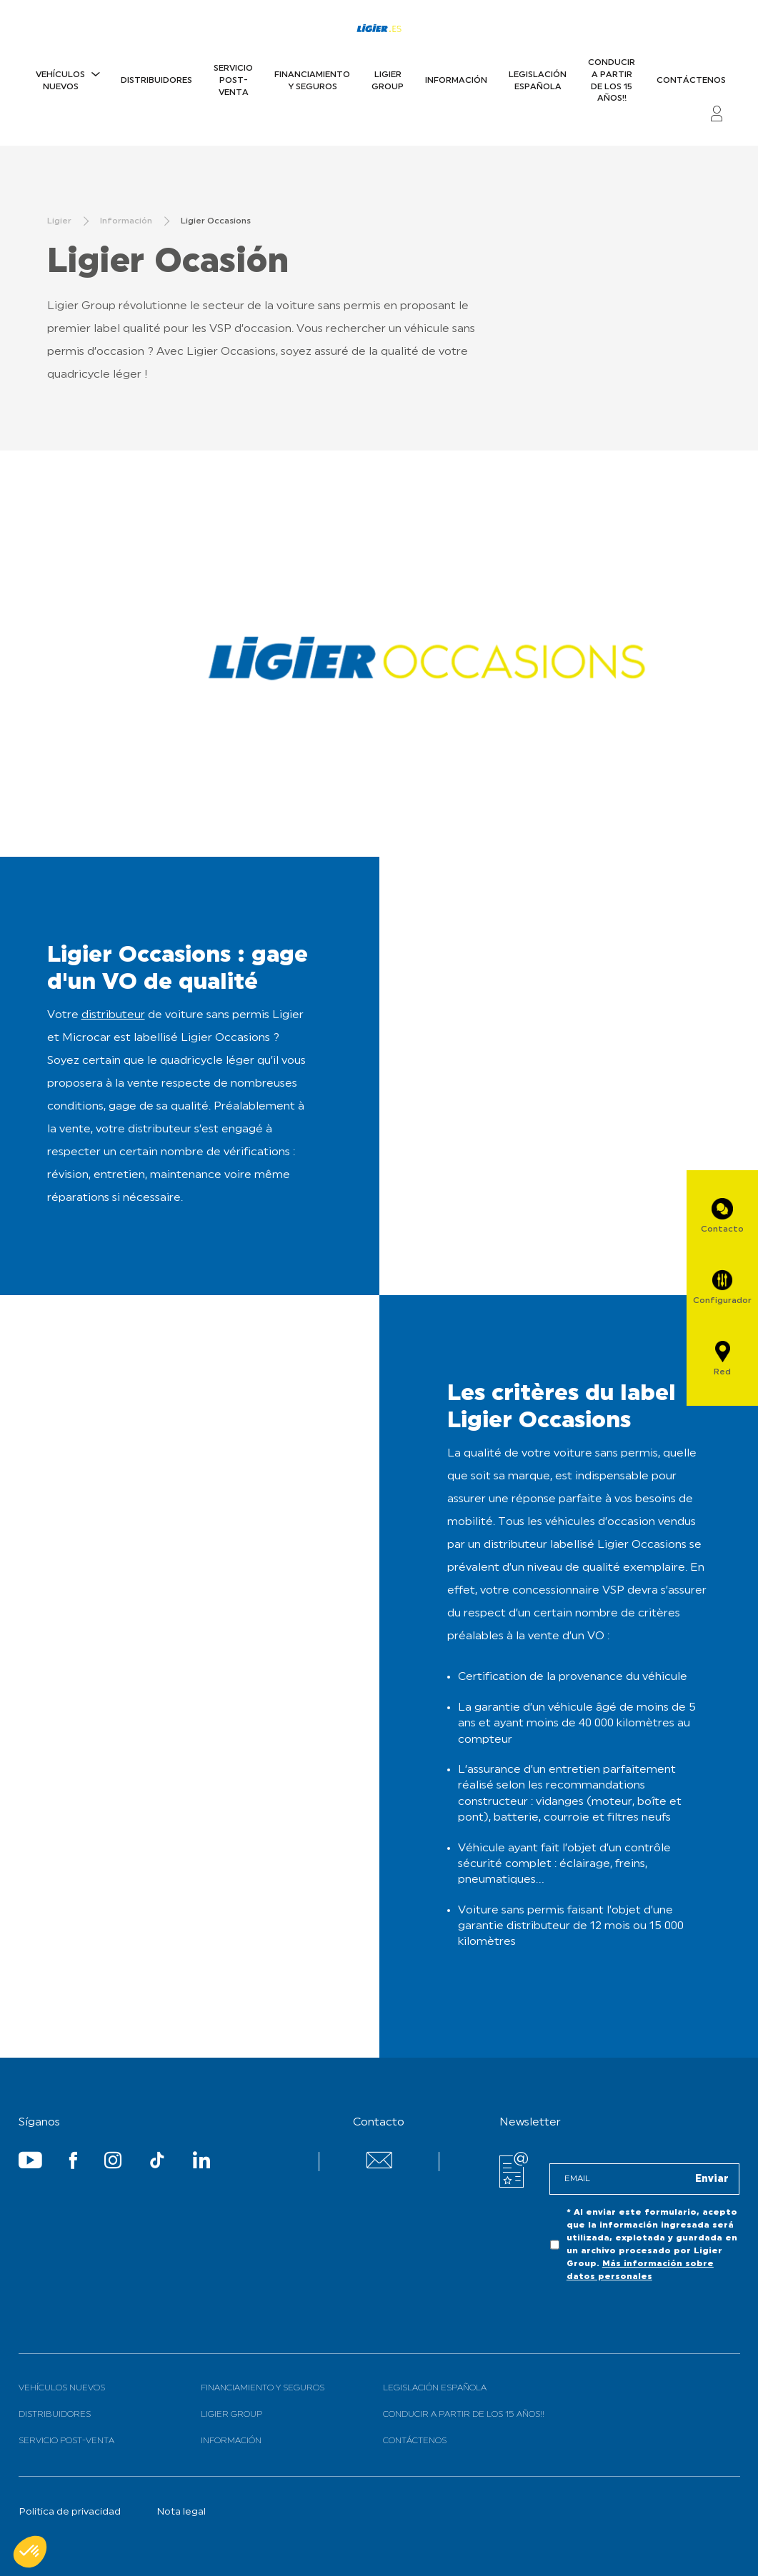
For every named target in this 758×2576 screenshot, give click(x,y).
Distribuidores (156, 80)
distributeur (113, 1015)
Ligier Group (387, 81)
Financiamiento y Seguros (312, 81)
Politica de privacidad (70, 2512)
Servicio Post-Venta (233, 80)
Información (456, 80)
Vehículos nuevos (60, 81)
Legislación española (538, 81)
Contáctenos (691, 80)
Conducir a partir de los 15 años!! (611, 81)
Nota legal (181, 2512)
